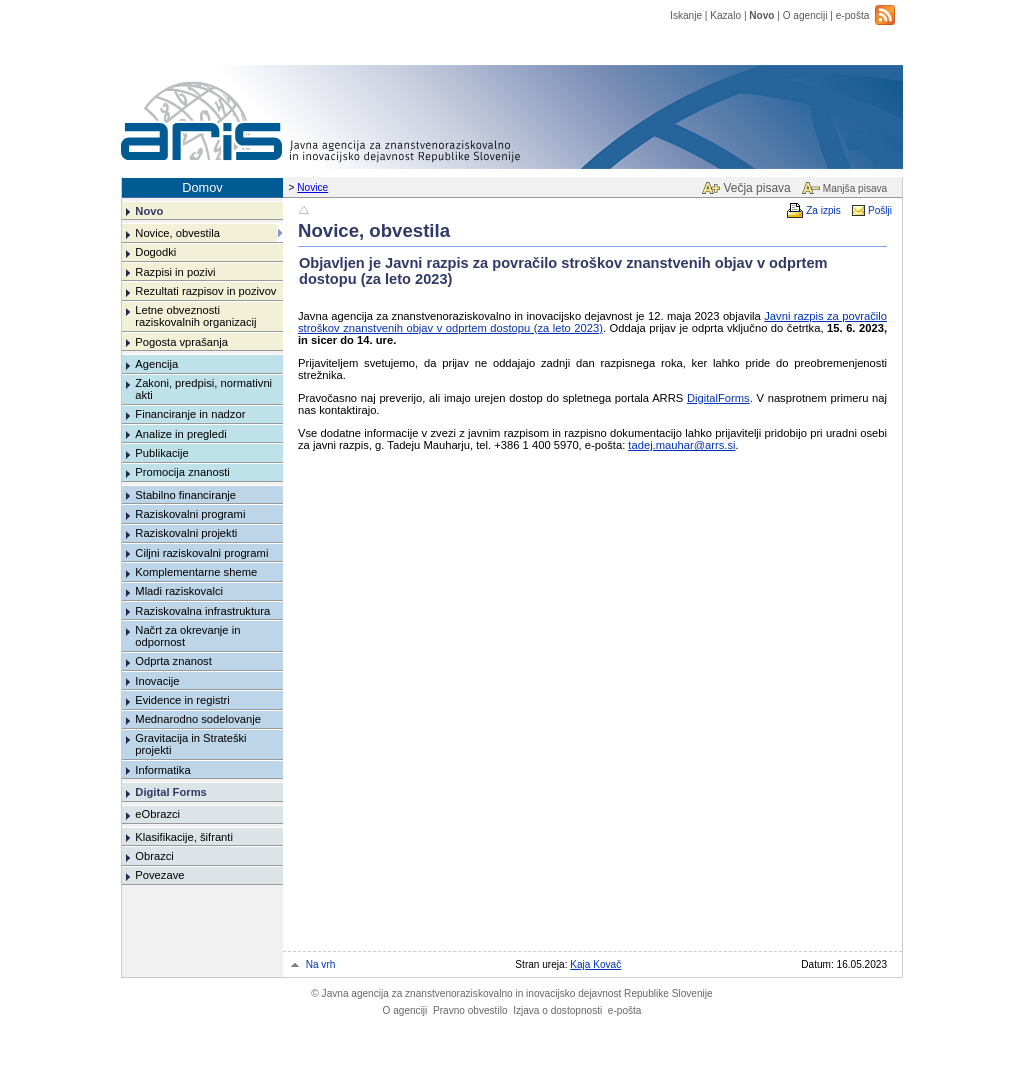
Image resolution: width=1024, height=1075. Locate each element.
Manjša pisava (855, 188)
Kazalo (725, 15)
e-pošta (853, 15)
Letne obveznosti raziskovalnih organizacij (195, 316)
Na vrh (321, 964)
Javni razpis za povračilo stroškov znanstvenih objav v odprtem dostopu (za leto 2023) (592, 322)
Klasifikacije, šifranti (184, 837)
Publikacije (161, 453)
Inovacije (157, 681)
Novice (312, 187)
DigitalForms (718, 398)
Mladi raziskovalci (179, 591)
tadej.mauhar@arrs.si (681, 445)
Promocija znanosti (182, 472)
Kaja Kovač (595, 964)
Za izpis (823, 210)
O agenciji (805, 15)
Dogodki (155, 252)
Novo (761, 15)
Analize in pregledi (180, 434)
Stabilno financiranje (185, 495)
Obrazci (154, 856)
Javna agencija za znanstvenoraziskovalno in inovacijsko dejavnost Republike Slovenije (511, 993)
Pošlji (880, 210)
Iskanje (686, 15)
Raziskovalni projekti (186, 533)
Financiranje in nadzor (190, 414)
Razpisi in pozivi (175, 272)
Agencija (156, 364)
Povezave (159, 875)
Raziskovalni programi (190, 514)
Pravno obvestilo (470, 1010)
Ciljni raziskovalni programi (201, 553)
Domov (202, 187)
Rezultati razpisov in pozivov (205, 291)
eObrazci (157, 814)
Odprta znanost (173, 661)
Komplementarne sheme (196, 572)
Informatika (162, 770)
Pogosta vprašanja (181, 342)
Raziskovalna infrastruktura (202, 611)
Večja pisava (756, 188)
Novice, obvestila (177, 233)
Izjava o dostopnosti (557, 1010)
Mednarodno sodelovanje (198, 719)
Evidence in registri (182, 700)
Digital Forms (170, 792)
